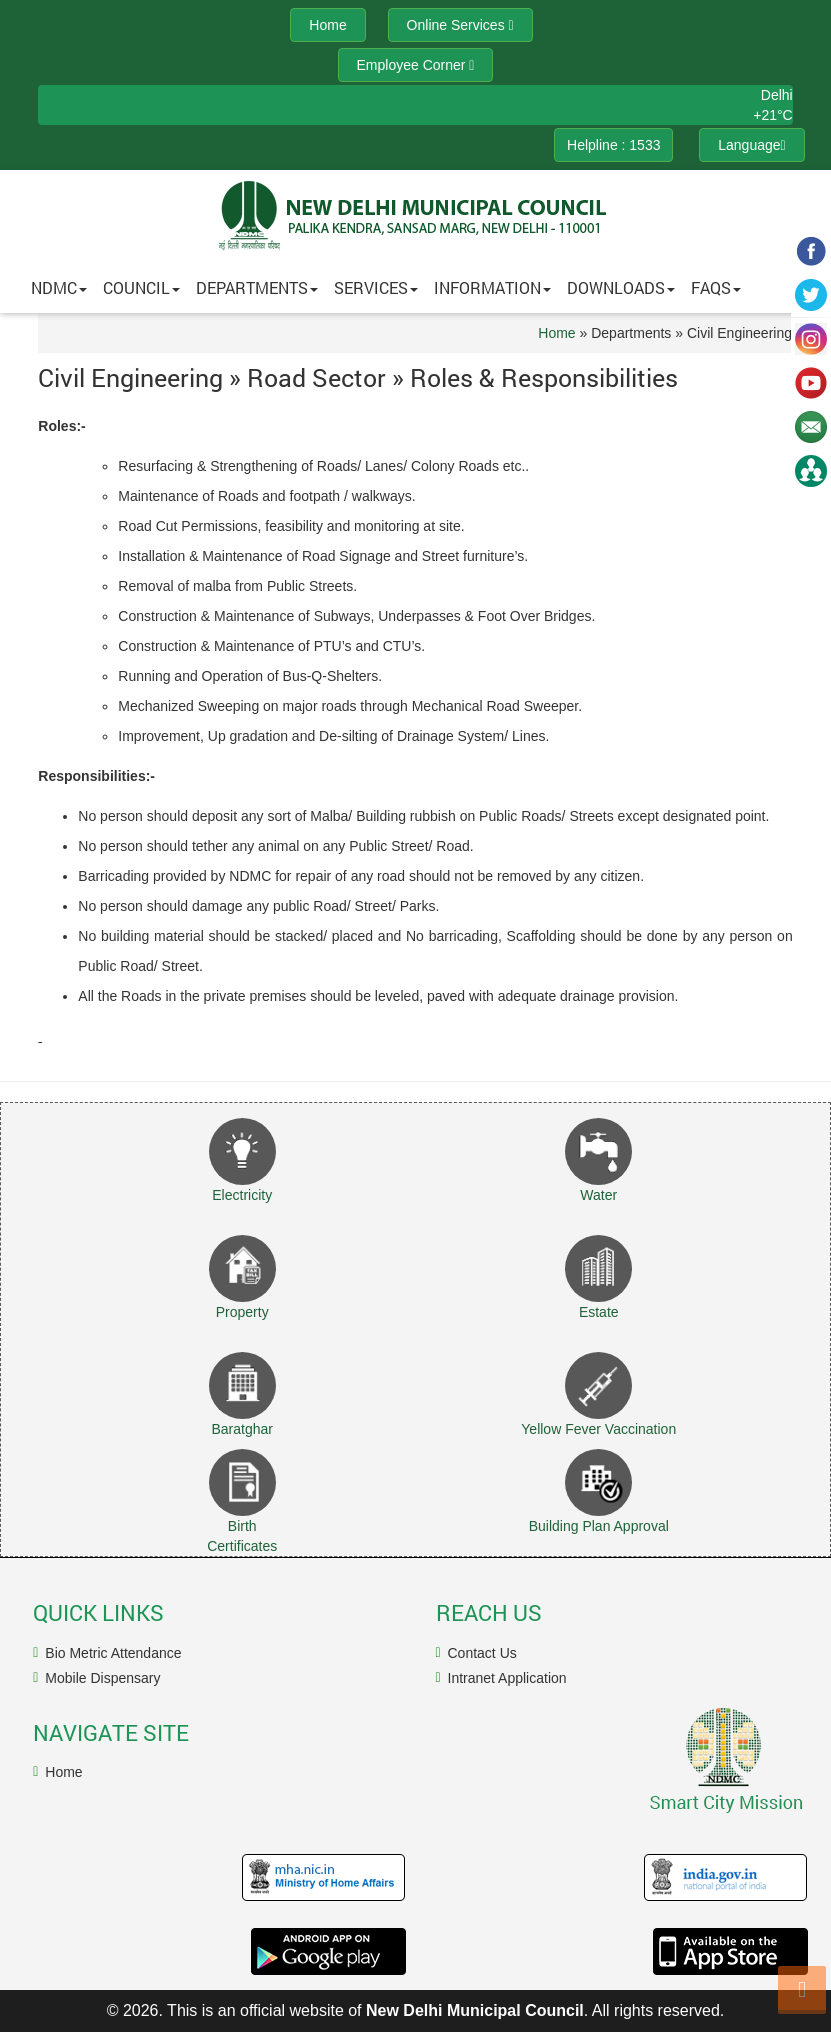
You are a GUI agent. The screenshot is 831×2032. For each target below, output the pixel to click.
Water (598, 1195)
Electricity (242, 1195)
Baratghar (241, 1429)
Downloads (621, 287)
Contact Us (482, 1653)
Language (751, 145)
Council (141, 287)
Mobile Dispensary (102, 1678)
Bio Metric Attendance (113, 1653)
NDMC (59, 287)
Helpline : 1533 (613, 145)
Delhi (777, 95)
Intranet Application (507, 1678)
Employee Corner (416, 65)
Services (376, 287)
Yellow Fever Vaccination (598, 1429)
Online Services (460, 25)
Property (242, 1312)
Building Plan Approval (599, 1526)
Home (556, 333)
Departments (257, 287)
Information (492, 287)
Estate (599, 1312)
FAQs (716, 287)
